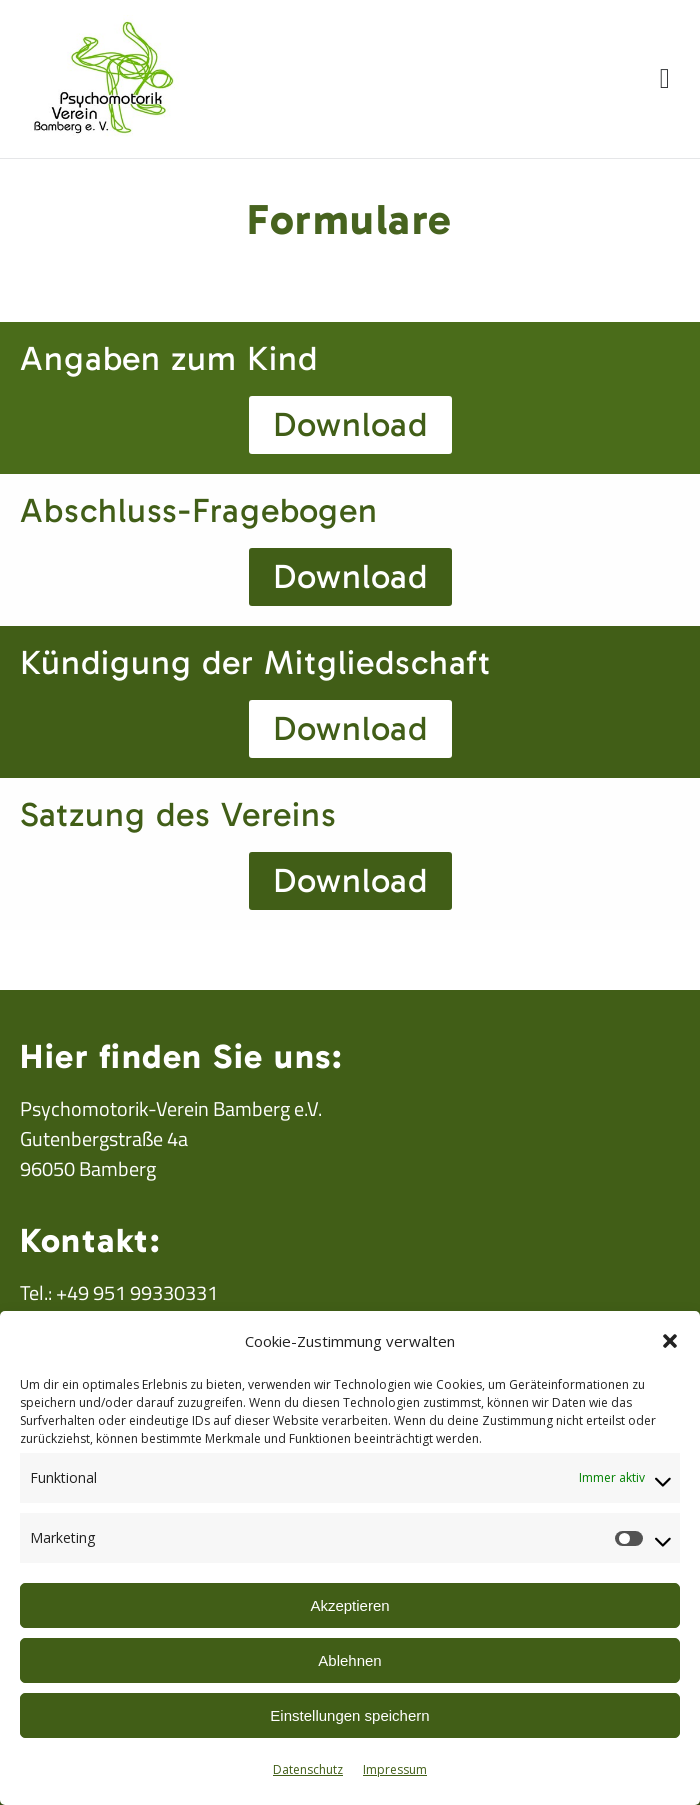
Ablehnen (349, 1660)
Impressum (395, 1769)
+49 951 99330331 (137, 1292)
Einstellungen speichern (349, 1715)
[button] (670, 1341)
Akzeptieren (349, 1605)
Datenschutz (308, 1769)
